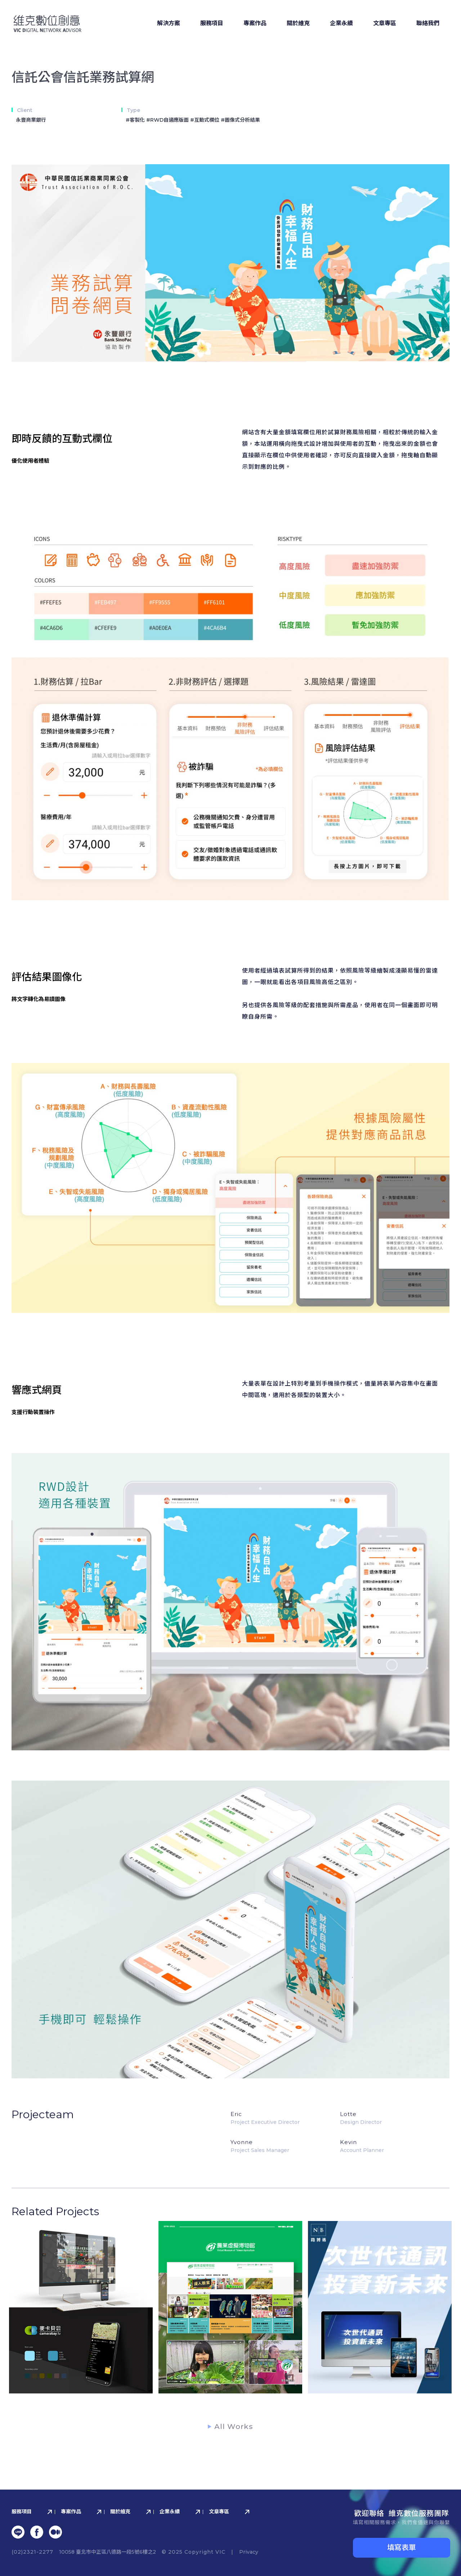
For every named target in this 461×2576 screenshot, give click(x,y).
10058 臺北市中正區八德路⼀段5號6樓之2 (107, 2552)
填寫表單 (401, 2547)
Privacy (248, 2552)
